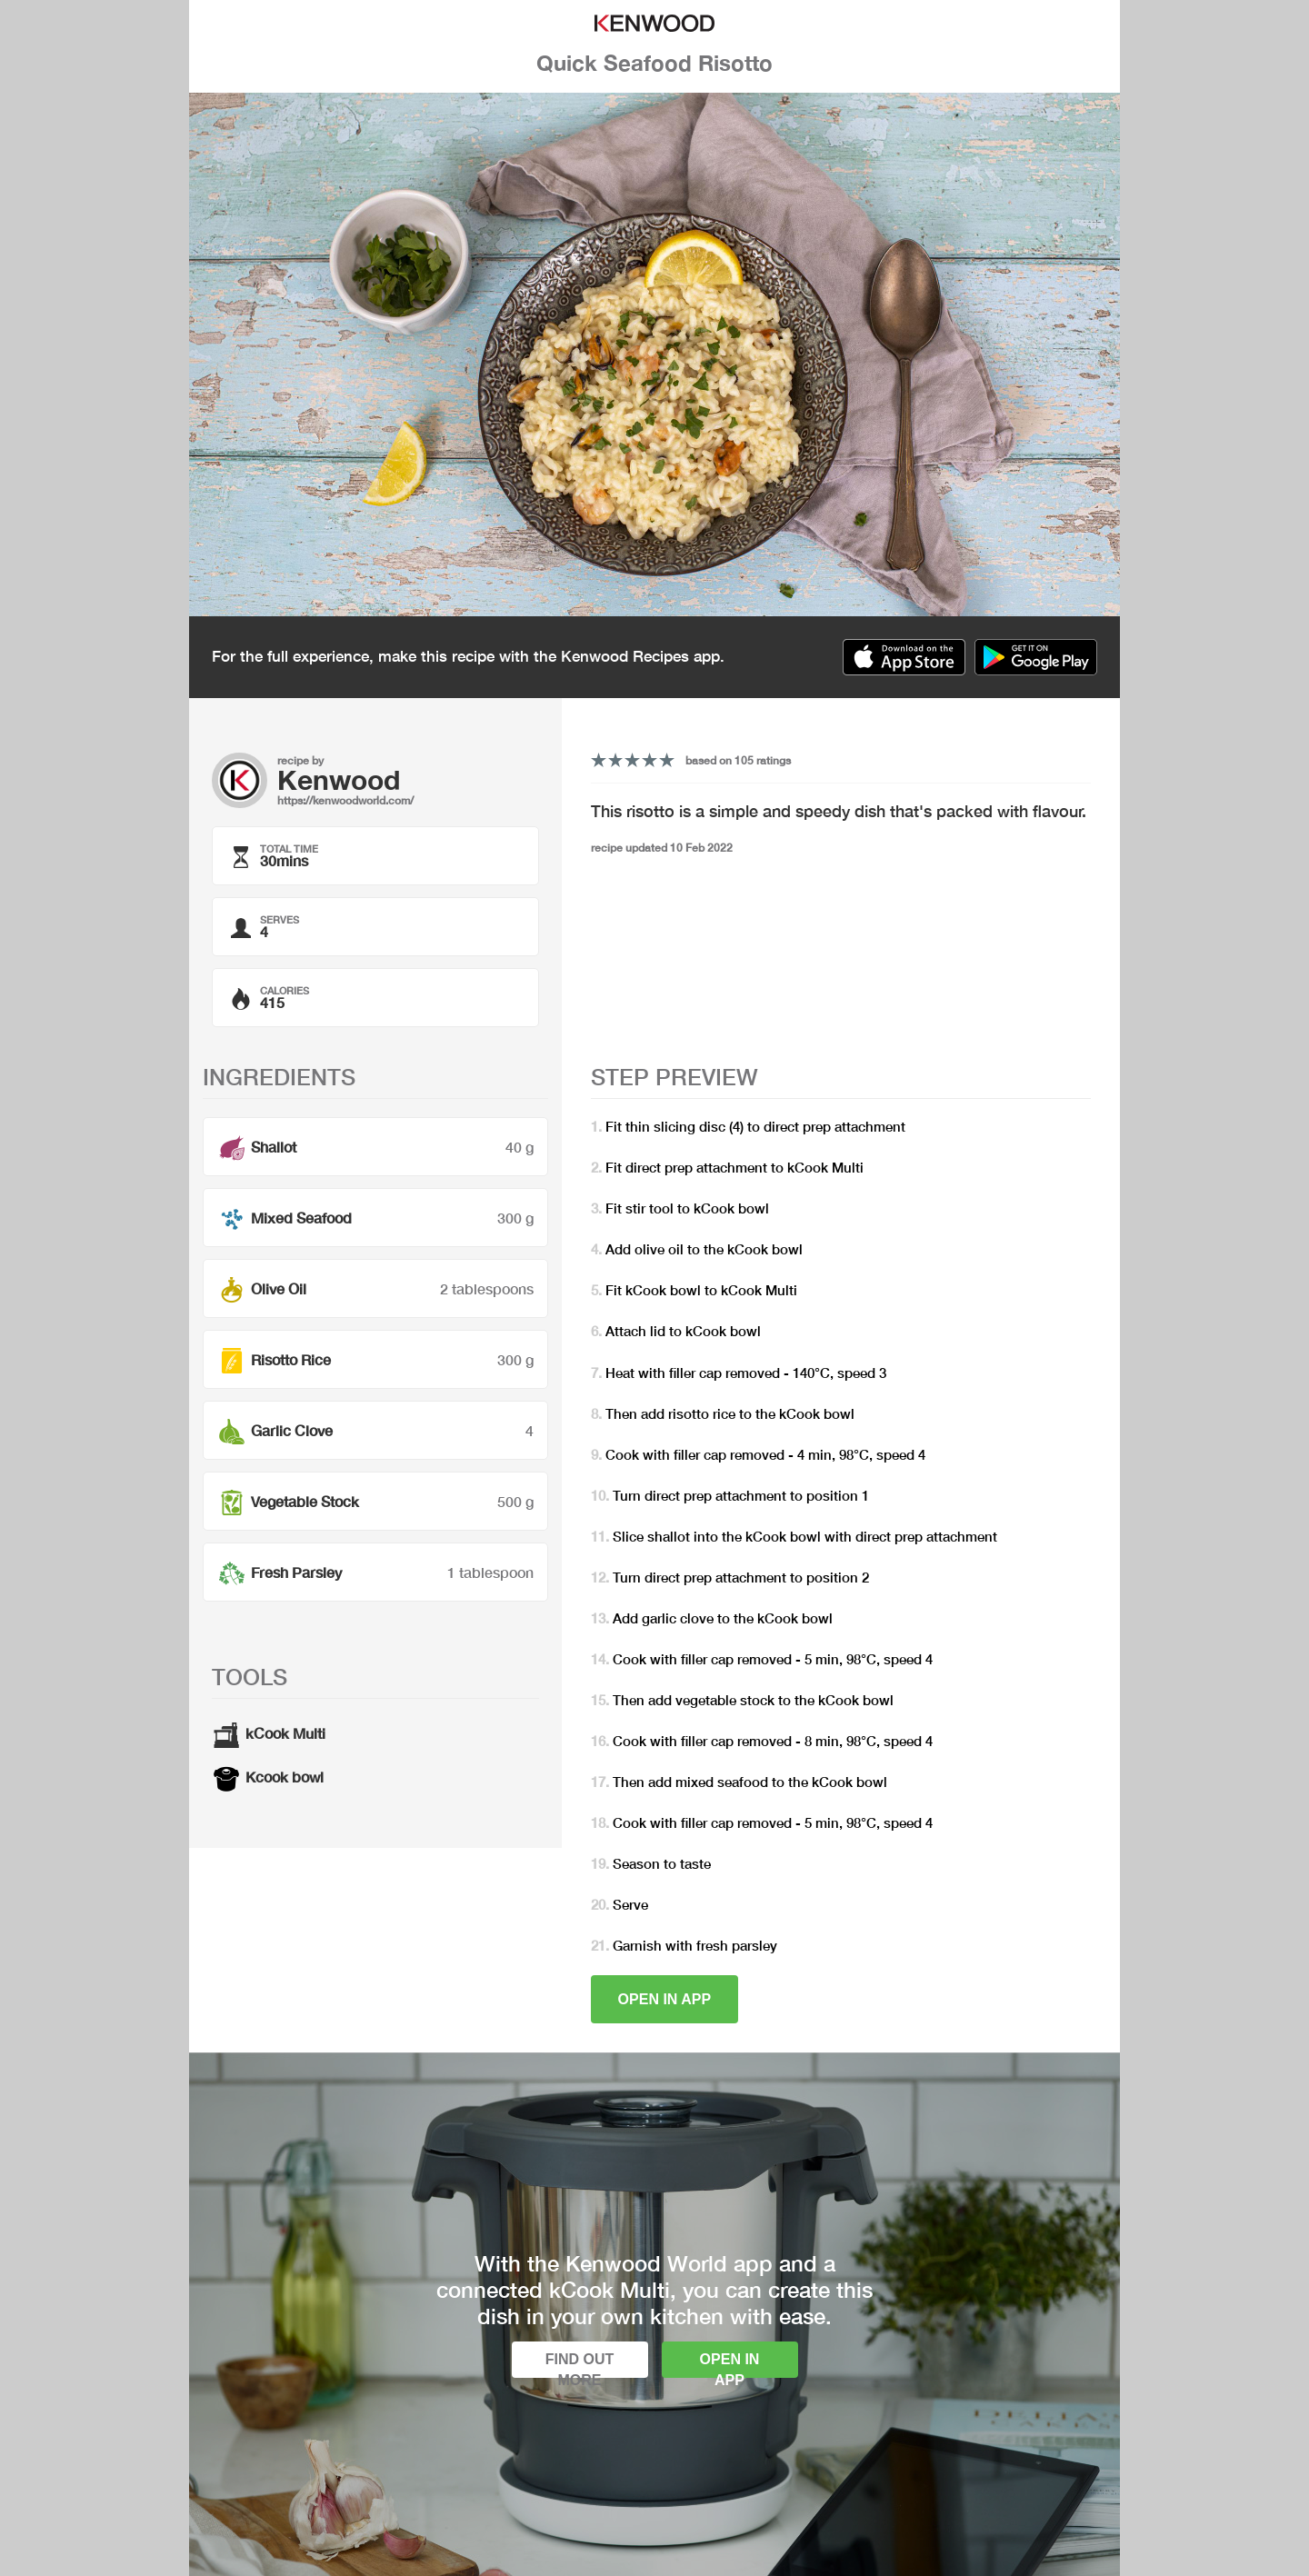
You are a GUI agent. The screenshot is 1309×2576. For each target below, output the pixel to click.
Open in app (665, 1999)
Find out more (580, 2364)
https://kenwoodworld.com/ (345, 800)
